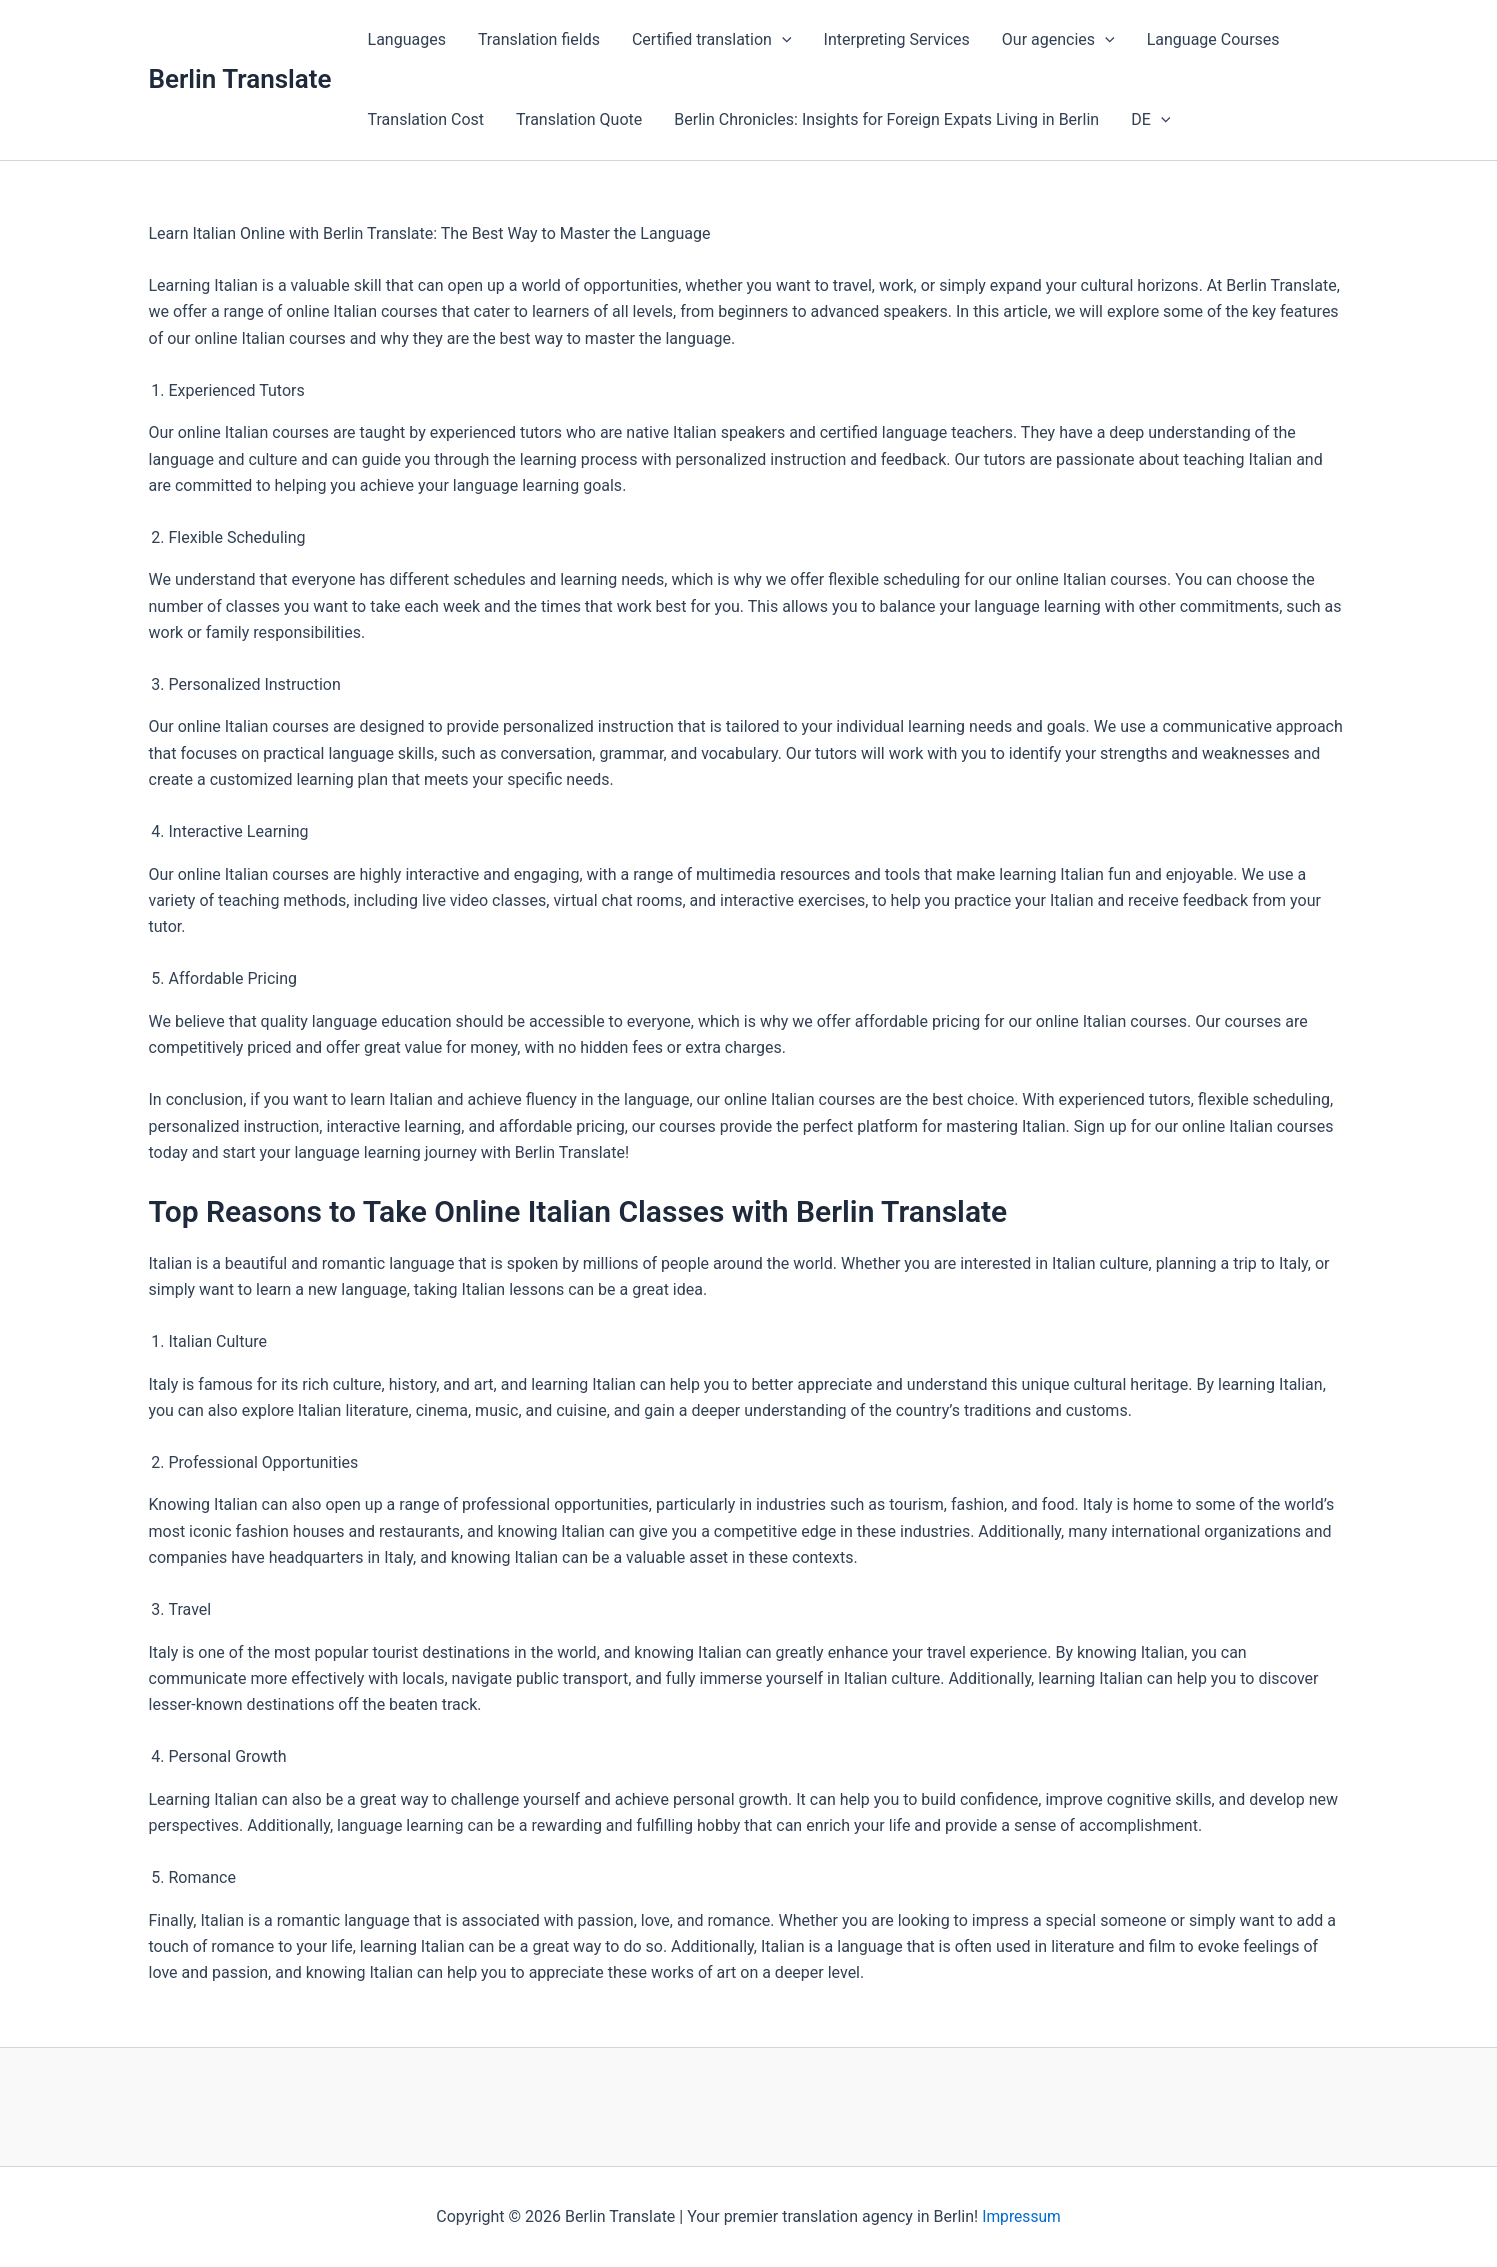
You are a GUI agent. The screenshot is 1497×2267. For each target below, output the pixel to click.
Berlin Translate (240, 79)
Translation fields (539, 39)
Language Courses (1213, 39)
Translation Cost (426, 119)
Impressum (1021, 2216)
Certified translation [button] (712, 40)
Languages (407, 39)
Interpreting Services (897, 39)
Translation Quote (579, 119)
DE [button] (1150, 120)
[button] (782, 40)
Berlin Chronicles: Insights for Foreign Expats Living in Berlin (886, 119)
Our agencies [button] (1058, 40)
